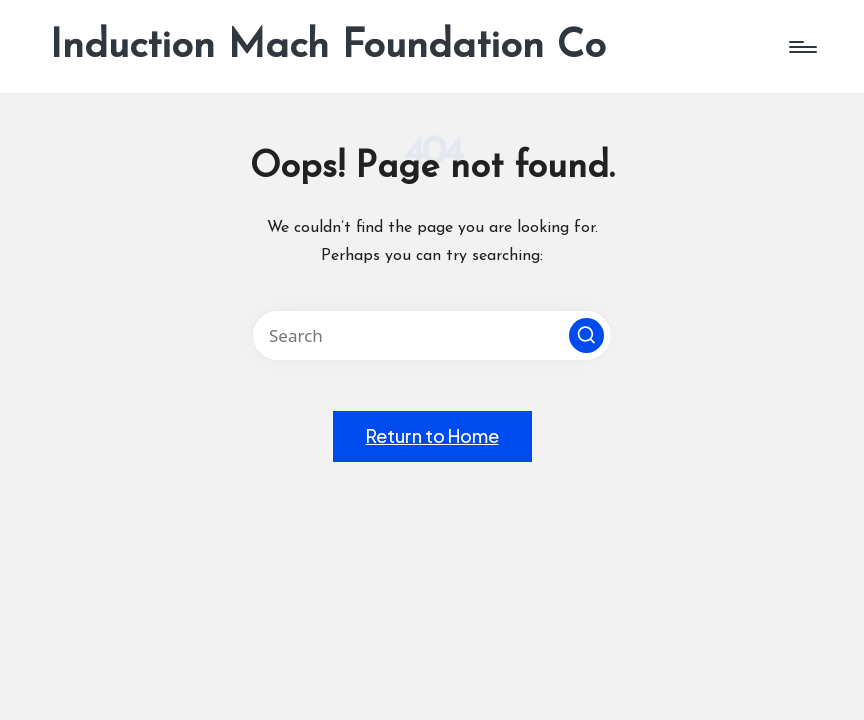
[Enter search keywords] (432, 335)
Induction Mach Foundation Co (328, 47)
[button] (586, 335)
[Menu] (801, 47)
